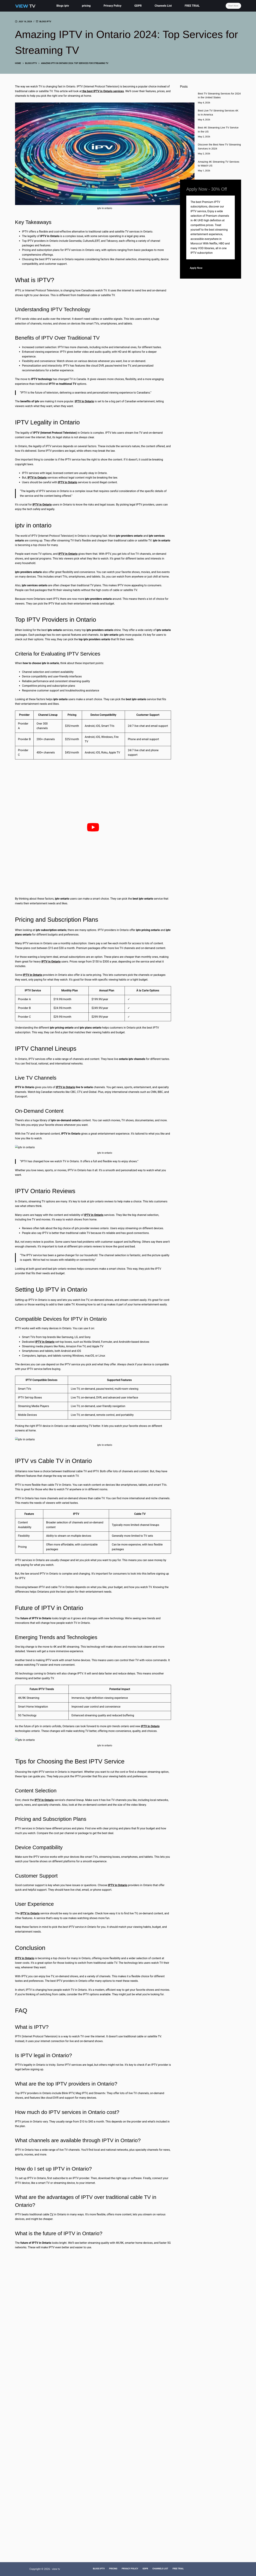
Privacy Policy (112, 5)
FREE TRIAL (192, 5)
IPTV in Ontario (84, 401)
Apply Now (196, 267)
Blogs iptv (62, 5)
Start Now (233, 5)
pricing (86, 5)
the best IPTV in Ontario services (103, 91)
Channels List (163, 5)
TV (51, 2214)
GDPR (138, 5)
